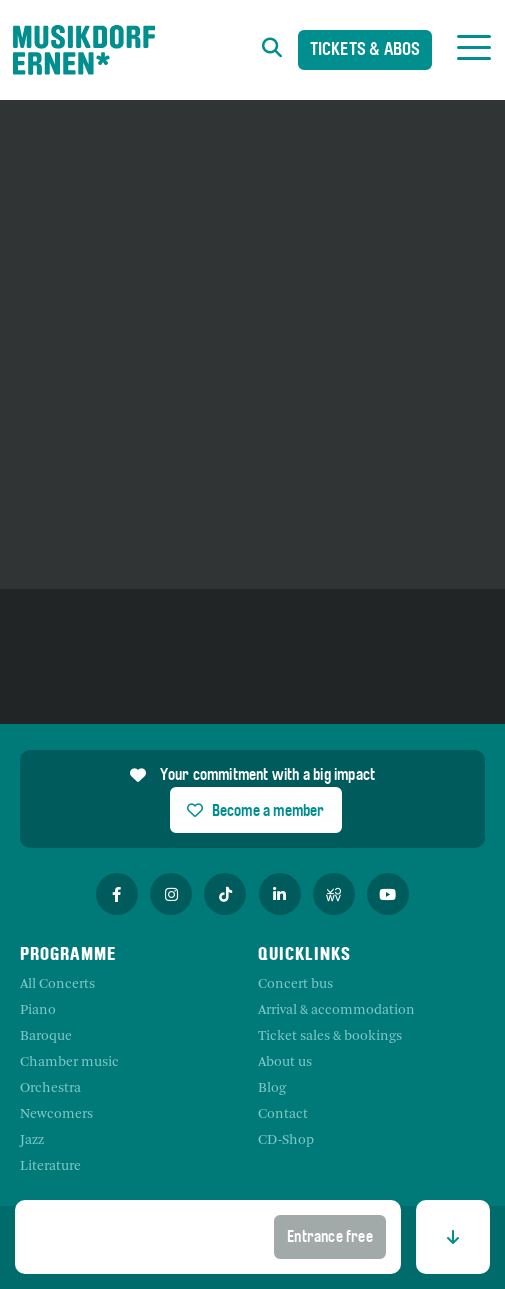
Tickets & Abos (365, 51)
